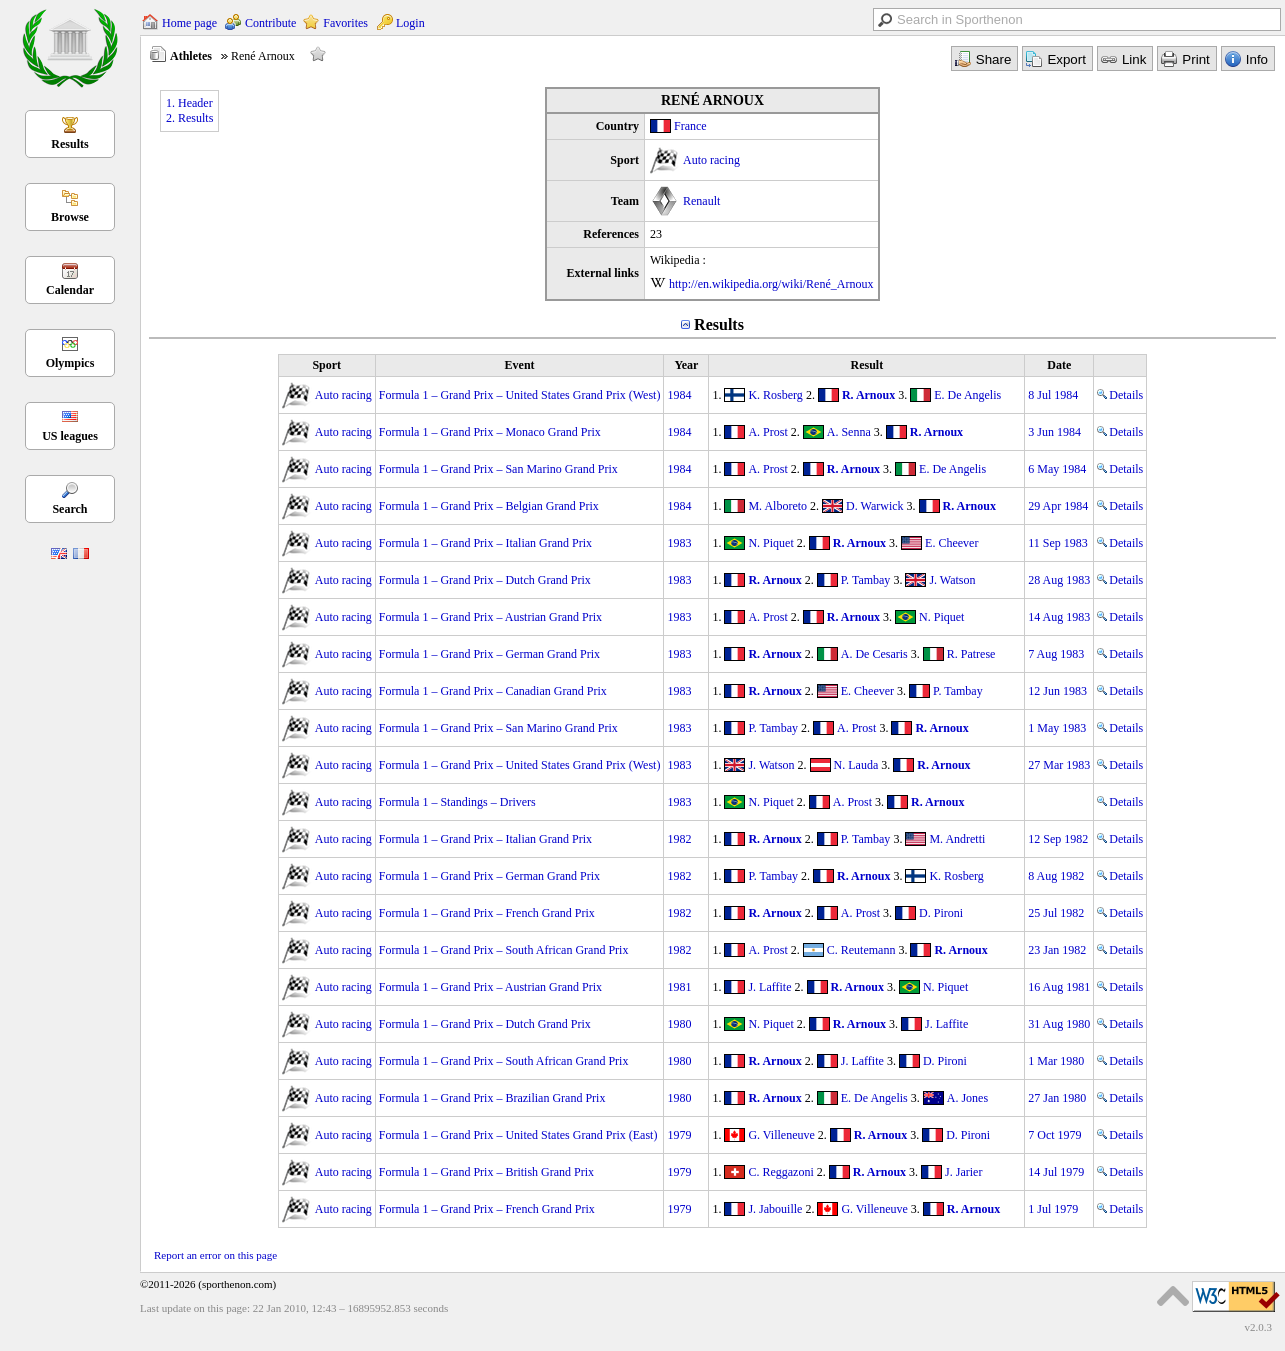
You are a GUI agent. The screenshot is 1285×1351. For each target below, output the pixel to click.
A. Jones (967, 1098)
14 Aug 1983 (1059, 617)
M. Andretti (957, 839)
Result (866, 365)
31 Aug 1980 (1059, 1024)
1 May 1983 (1057, 728)
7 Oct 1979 (1054, 1135)
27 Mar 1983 (1059, 765)
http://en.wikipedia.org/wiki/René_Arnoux (771, 284)
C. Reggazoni (780, 1172)
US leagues (70, 436)
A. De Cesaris (874, 654)
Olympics (70, 363)
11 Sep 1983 (1058, 543)
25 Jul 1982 (1056, 913)
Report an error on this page (215, 1255)
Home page (189, 23)
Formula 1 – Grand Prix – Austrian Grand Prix (490, 617)
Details (1120, 395)
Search (69, 509)
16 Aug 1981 (1059, 987)
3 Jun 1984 (1054, 432)
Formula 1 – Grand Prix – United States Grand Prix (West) (520, 395)
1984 (679, 395)
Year (686, 365)
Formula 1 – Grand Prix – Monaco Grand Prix (490, 432)
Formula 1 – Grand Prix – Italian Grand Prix (485, 543)
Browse (70, 217)
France (690, 126)
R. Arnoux (868, 395)
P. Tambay (866, 580)
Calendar (70, 290)
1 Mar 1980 (1056, 1061)
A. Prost (767, 432)
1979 (679, 1135)
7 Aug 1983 (1056, 654)
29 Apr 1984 (1058, 506)
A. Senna (849, 432)
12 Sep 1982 (1058, 839)
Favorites (345, 23)
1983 (679, 543)
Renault (701, 201)
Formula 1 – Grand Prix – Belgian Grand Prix (489, 506)
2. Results (189, 118)
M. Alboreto (777, 506)
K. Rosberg (775, 395)
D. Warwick (874, 506)
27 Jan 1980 (1057, 1098)
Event (520, 365)
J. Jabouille (775, 1209)
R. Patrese (971, 654)
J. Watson (952, 580)
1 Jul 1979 (1053, 1209)
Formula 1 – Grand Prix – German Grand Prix (489, 654)
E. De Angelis (967, 395)
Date (1059, 365)
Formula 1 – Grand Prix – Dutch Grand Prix (485, 580)
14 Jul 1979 (1056, 1172)
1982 (679, 839)
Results (69, 144)
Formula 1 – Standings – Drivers (457, 802)
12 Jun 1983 (1057, 691)
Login (410, 23)
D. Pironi (941, 913)
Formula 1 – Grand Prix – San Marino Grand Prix (498, 469)
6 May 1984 (1057, 469)
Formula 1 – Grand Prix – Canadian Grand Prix (493, 691)
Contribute (270, 23)
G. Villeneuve (781, 1135)
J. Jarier (963, 1172)
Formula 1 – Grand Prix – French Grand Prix (487, 913)
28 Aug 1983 (1059, 580)
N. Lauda (856, 765)
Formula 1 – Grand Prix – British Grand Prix (486, 1172)
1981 (679, 987)
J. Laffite (769, 987)
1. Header (189, 103)
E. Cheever (951, 543)
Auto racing (711, 160)
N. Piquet (770, 543)
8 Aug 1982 (1056, 876)
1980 (679, 1024)
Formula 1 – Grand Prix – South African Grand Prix (504, 950)
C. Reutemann (861, 950)
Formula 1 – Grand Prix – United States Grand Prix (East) (518, 1135)
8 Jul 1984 (1053, 395)
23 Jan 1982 (1057, 950)
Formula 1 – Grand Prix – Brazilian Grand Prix (492, 1098)
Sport (326, 365)
